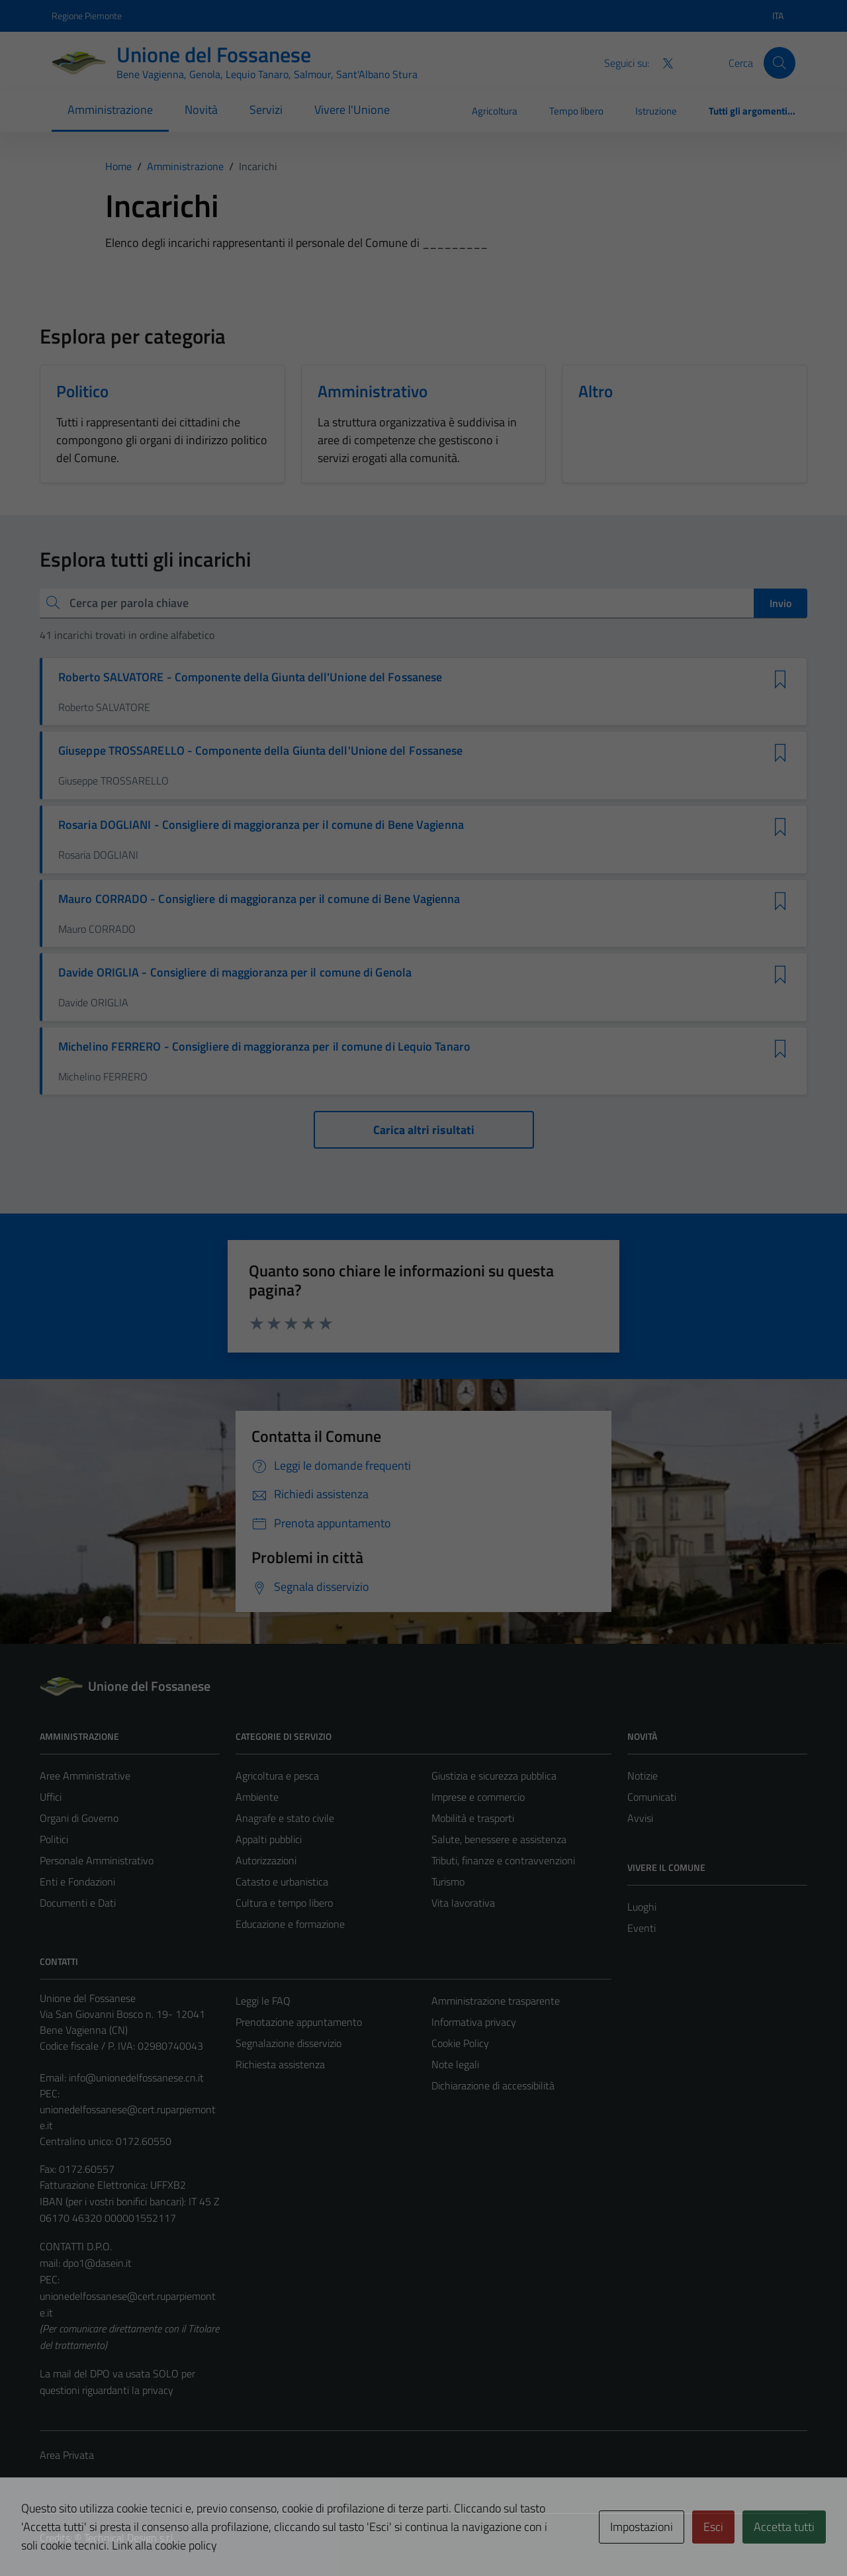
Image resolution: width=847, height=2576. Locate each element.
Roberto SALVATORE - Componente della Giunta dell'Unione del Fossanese (250, 677)
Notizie (642, 1776)
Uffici (51, 1797)
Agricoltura (494, 111)
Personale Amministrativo (97, 1860)
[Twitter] (662, 62)
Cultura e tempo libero (284, 1903)
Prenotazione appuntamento (299, 2022)
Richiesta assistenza (280, 2064)
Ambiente (257, 1797)
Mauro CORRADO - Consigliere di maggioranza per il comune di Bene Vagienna (259, 899)
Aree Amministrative (85, 1776)
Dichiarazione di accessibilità (493, 2085)
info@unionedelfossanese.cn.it (136, 2077)
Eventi (641, 1928)
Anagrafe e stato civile (285, 1818)
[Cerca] (779, 63)
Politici (54, 1839)
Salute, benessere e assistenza (498, 1839)
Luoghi (641, 1907)
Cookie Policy (460, 2043)
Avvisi (640, 1818)
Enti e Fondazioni (77, 1881)
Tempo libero (576, 111)
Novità (201, 110)
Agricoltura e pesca (277, 1776)
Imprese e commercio (478, 1797)
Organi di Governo (79, 1818)
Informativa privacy (473, 2022)
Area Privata (67, 2455)
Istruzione (656, 111)
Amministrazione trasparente (495, 2001)
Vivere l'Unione (352, 110)
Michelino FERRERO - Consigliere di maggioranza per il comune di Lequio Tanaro (264, 1046)
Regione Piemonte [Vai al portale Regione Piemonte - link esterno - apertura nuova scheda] (87, 16)
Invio (780, 603)
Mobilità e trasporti (472, 1818)
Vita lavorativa (463, 1903)
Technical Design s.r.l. (129, 2538)
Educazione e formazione (290, 1924)
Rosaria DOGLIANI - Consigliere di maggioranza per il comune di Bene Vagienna (261, 825)
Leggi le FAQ (263, 2001)
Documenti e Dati (78, 1903)
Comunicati (651, 1797)
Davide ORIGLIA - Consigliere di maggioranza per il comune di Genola (235, 972)
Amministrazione (110, 110)
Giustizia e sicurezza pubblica (494, 1776)
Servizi (266, 110)
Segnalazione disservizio (288, 2043)
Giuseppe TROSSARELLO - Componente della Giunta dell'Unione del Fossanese (260, 750)
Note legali (455, 2064)
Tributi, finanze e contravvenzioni (503, 1860)
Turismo (448, 1881)
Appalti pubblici (269, 1839)
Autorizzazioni (266, 1860)
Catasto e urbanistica (282, 1881)
